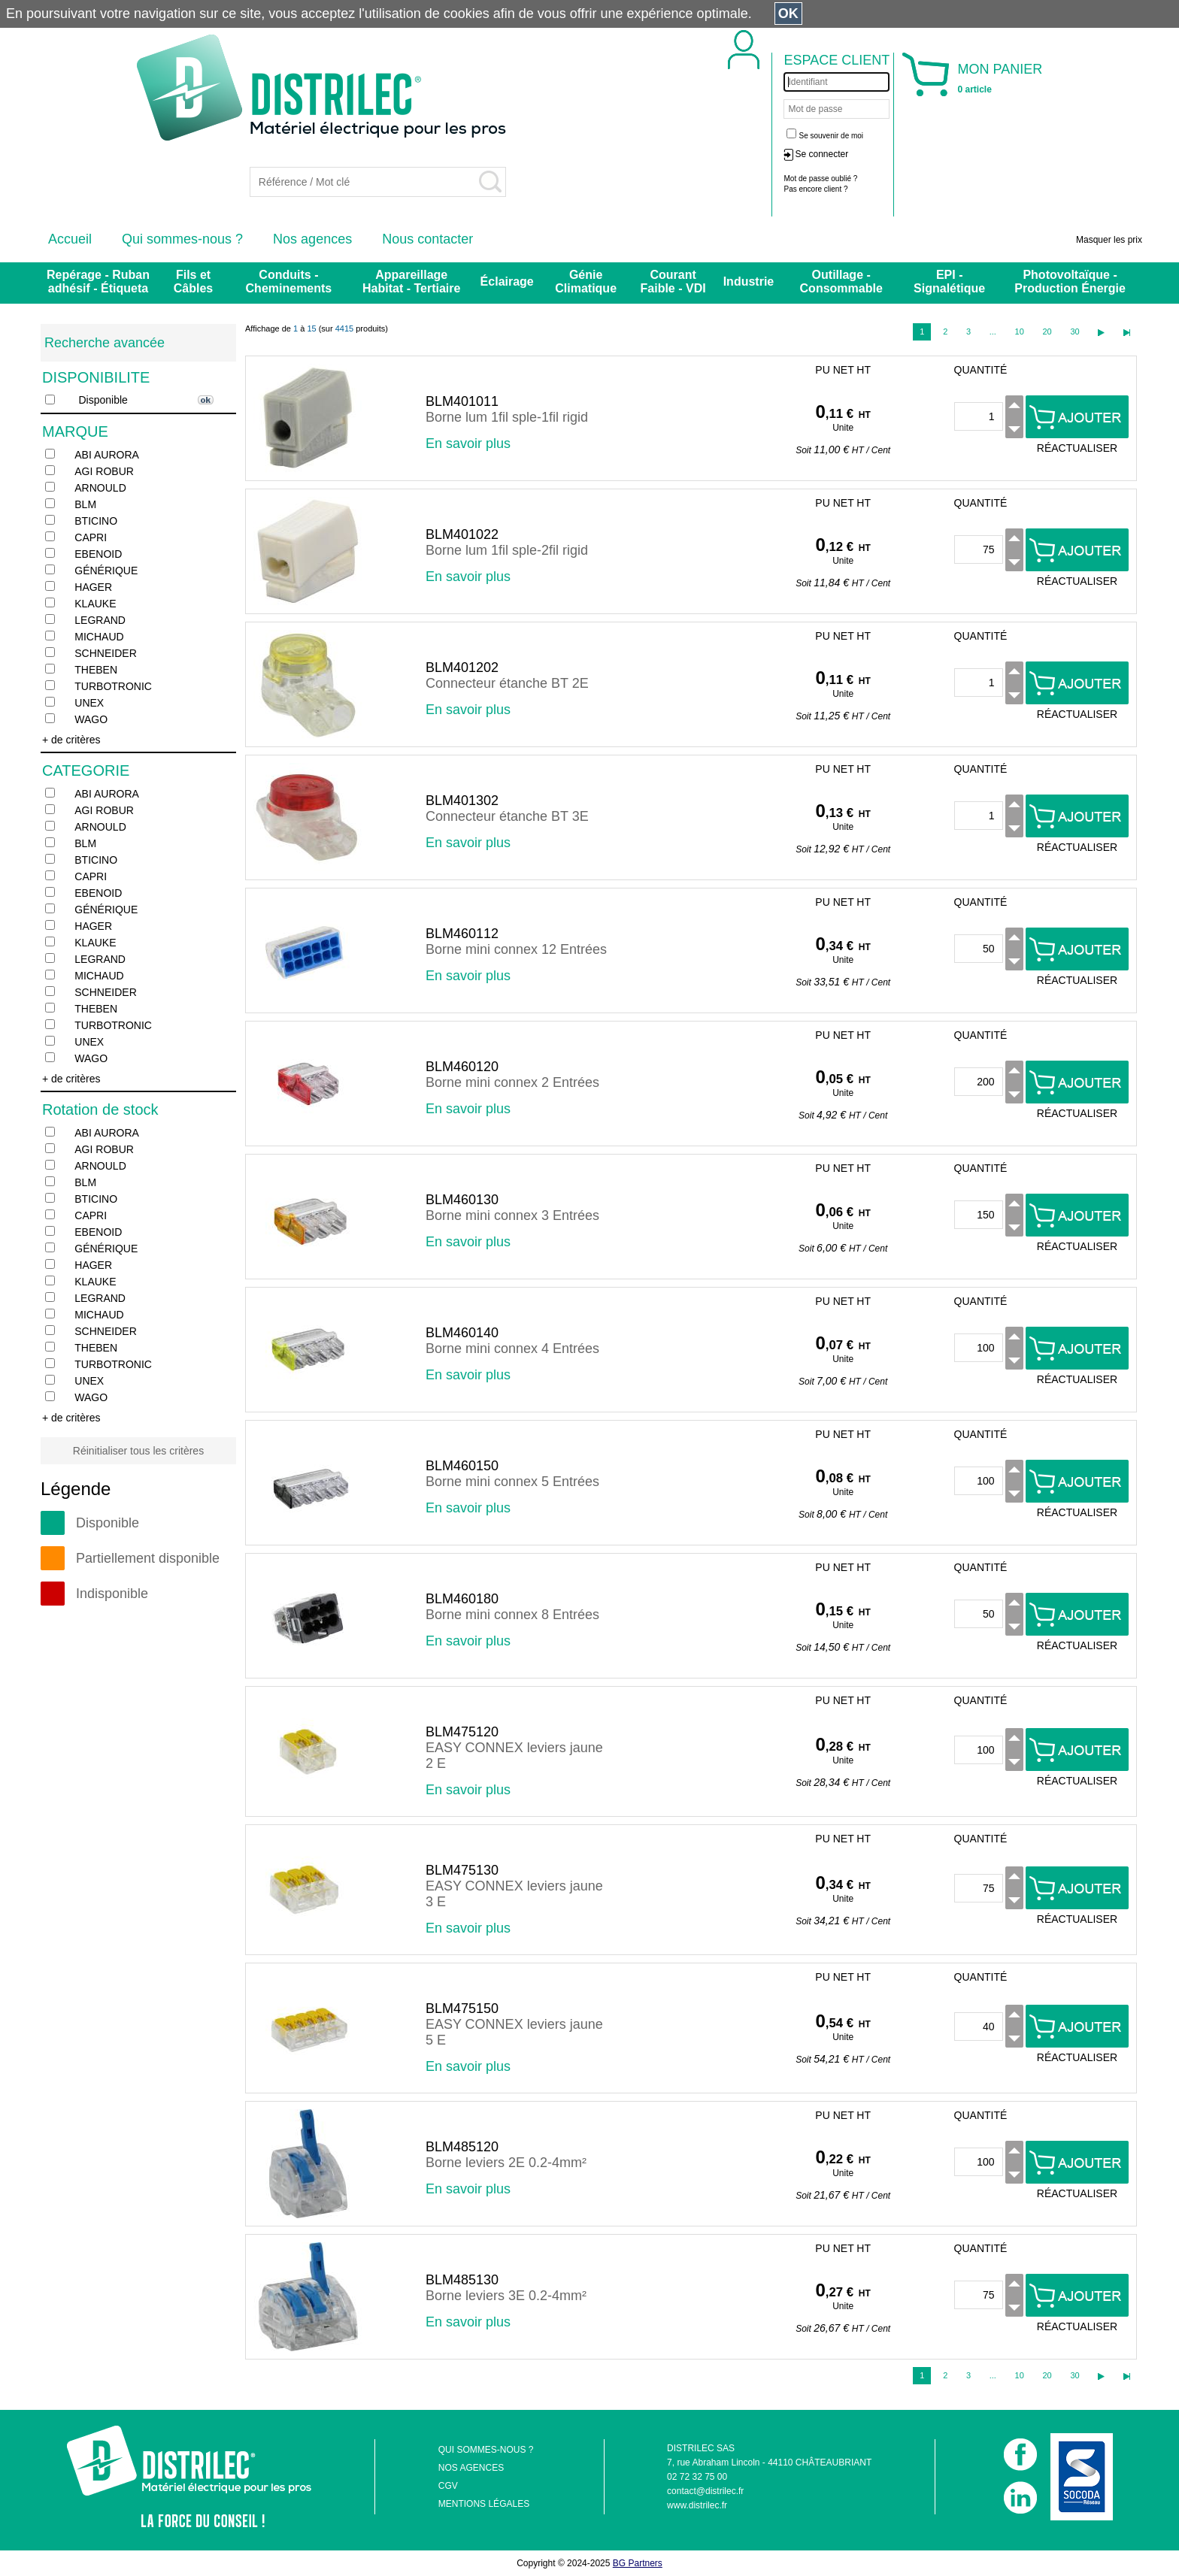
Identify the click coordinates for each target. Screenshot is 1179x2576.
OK (788, 13)
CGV (448, 2486)
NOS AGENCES (471, 2467)
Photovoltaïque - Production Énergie (1070, 281)
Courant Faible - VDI (673, 281)
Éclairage (507, 281)
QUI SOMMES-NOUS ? (486, 2449)
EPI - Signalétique (949, 281)
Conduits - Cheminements (289, 281)
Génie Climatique (586, 281)
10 (1019, 331)
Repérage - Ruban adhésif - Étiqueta (98, 281)
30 (1074, 331)
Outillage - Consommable (841, 281)
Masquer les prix (1109, 240)
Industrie (748, 281)
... (993, 331)
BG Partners (637, 2563)
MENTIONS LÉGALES (483, 2504)
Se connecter (821, 154)
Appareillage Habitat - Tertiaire (411, 281)
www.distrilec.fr (697, 2505)
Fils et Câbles (193, 281)
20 (1046, 331)
